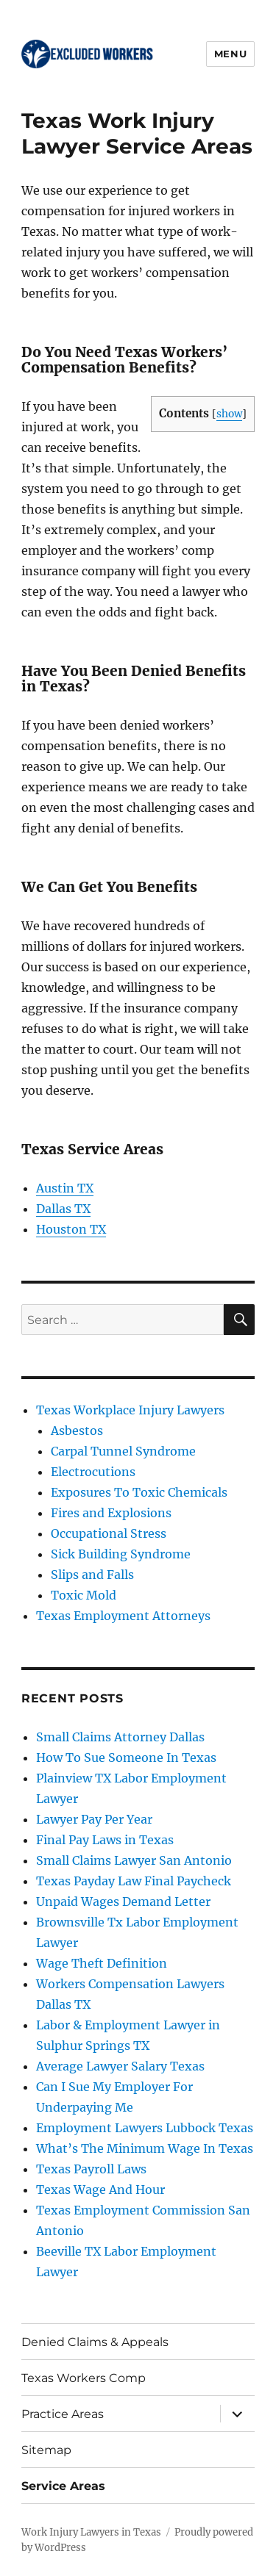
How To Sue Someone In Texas (126, 1757)
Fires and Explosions (111, 1512)
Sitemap (46, 2450)
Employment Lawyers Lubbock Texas (144, 2127)
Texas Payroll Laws (91, 2169)
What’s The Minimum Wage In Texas (144, 2148)
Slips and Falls (92, 1574)
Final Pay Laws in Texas (105, 1839)
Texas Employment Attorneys (123, 1615)
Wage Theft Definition (101, 1963)
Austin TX (64, 1188)
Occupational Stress (108, 1533)
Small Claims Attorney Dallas (120, 1737)
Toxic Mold (83, 1595)
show (229, 414)
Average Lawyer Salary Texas (120, 2066)
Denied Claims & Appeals (95, 2342)
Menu (230, 54)
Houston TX (71, 1229)
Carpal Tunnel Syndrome (123, 1451)
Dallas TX (63, 1208)
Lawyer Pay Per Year (94, 1819)
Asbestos (77, 1430)
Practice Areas (62, 2414)
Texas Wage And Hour (100, 2189)
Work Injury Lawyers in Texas (91, 2532)
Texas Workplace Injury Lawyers (130, 1410)
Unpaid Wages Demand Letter (123, 1901)
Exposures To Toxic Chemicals (139, 1492)
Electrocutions (93, 1471)
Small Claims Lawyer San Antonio (134, 1860)
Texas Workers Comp (83, 2378)
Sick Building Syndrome (121, 1554)
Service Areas (63, 2486)
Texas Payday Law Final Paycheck (133, 1881)
